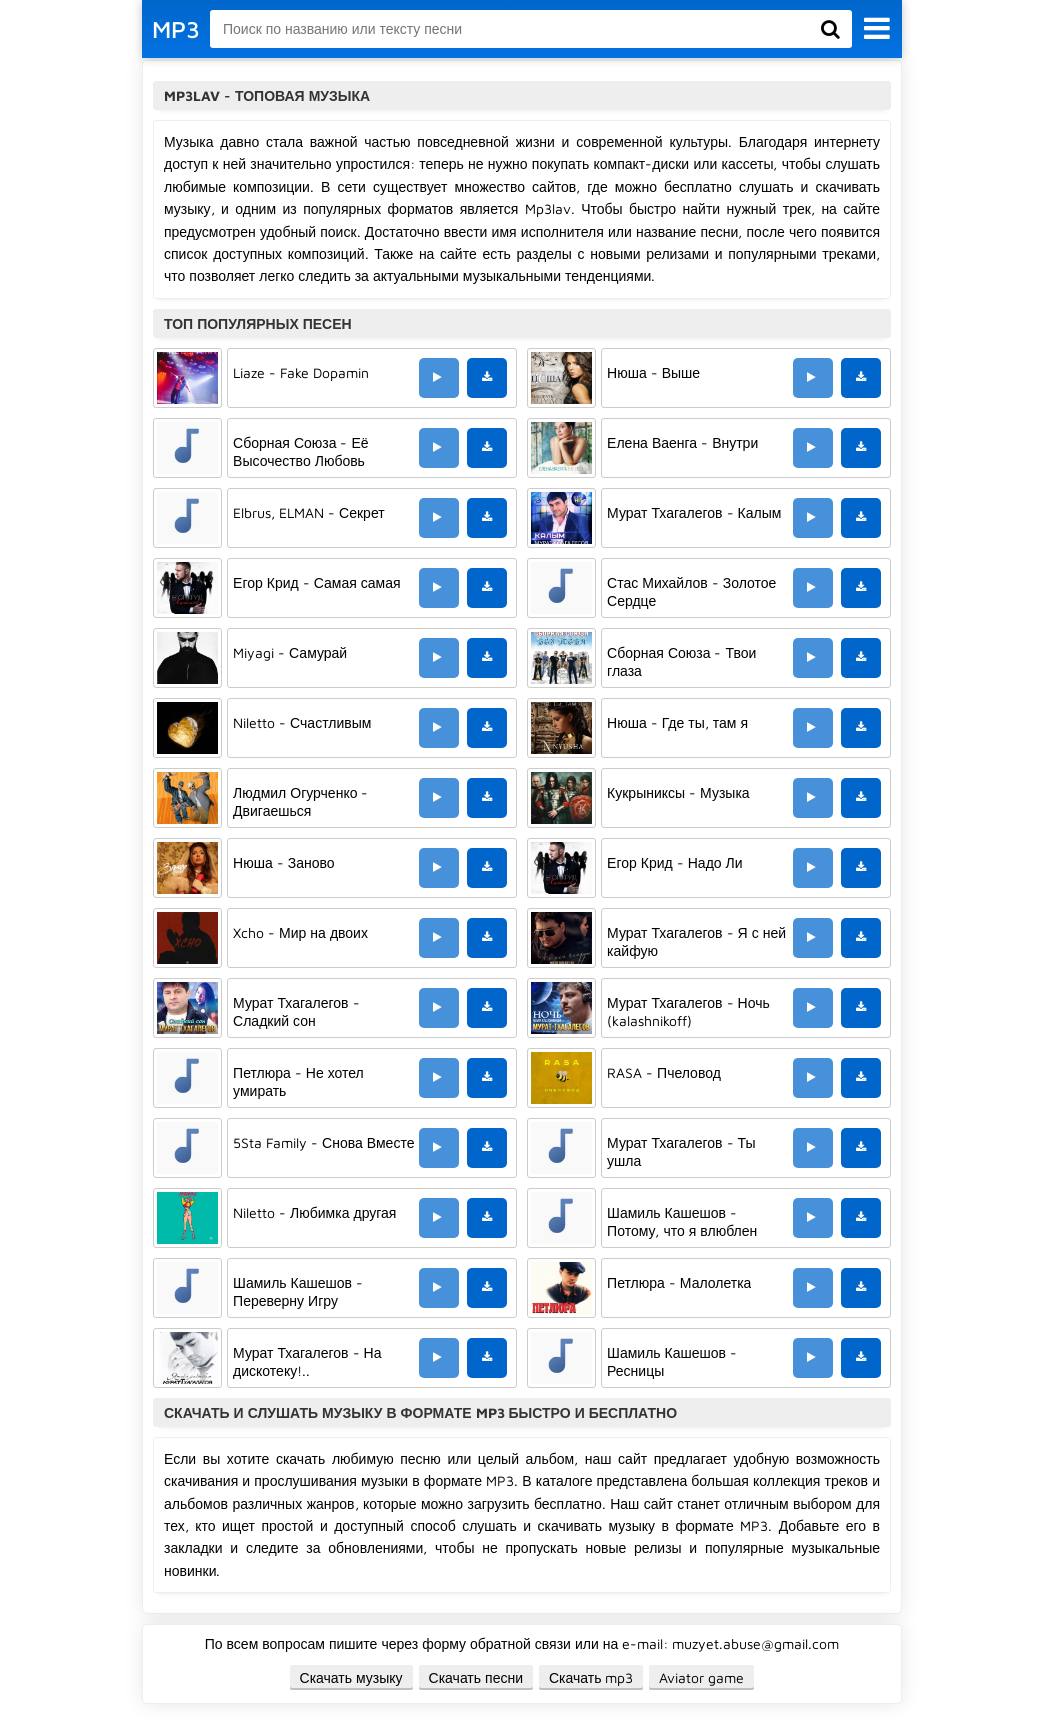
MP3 (176, 29)
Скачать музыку (351, 1677)
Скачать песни (476, 1677)
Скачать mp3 (591, 1677)
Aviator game (701, 1677)
